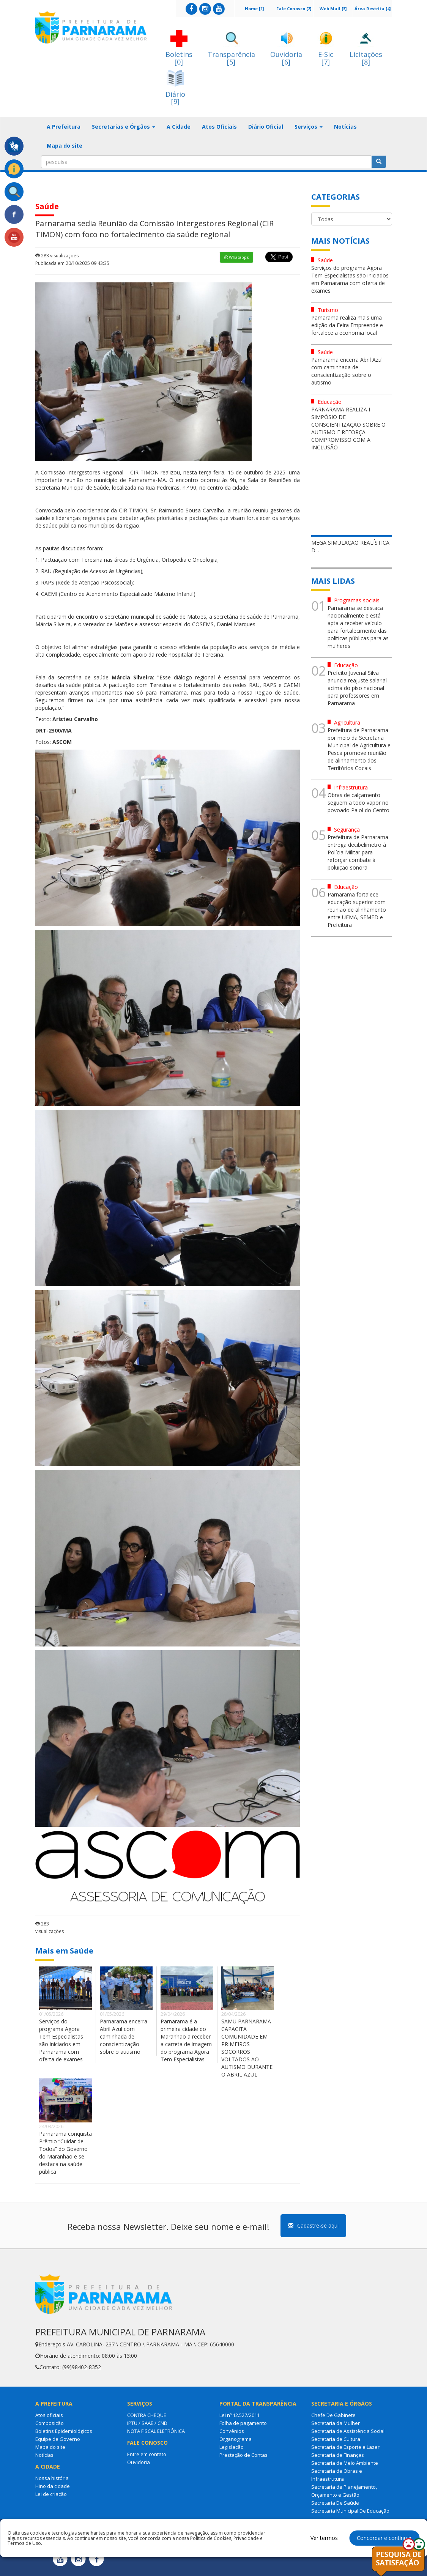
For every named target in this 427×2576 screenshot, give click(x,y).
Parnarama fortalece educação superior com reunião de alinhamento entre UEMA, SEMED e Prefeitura (357, 909)
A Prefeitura (63, 126)
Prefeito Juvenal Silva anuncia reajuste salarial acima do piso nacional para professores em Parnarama (357, 688)
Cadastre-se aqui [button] (313, 2225)
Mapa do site (64, 145)
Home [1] (254, 8)
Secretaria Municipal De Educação (350, 2510)
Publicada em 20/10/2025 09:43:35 (72, 263)
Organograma (235, 2439)
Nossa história (52, 2478)
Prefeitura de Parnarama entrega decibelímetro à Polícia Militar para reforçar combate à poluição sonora (358, 852)
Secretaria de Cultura (335, 2439)
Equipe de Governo (57, 2439)
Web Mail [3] (333, 8)
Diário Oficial (265, 126)
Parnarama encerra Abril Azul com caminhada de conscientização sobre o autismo (123, 2036)
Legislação (231, 2447)
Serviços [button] (309, 126)
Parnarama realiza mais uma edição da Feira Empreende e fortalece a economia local (347, 325)
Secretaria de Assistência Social (347, 2431)
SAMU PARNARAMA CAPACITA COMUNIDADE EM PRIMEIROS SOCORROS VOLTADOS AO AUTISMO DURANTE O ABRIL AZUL (247, 2048)
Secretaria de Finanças (337, 2455)
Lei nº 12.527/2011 (239, 2415)
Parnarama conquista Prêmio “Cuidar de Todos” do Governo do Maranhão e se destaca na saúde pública (65, 2152)
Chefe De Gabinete (333, 2415)
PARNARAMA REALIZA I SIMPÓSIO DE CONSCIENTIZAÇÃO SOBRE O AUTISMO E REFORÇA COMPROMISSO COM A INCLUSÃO (348, 428)
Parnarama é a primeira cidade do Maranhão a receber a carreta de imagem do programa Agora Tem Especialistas (186, 2040)
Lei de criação (51, 2494)
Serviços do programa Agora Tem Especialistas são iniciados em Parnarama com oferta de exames (61, 2040)
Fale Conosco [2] (293, 8)
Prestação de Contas (243, 2455)
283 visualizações (57, 255)
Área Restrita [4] (373, 8)
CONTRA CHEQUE (146, 2415)
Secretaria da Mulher (335, 2423)
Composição (49, 2423)
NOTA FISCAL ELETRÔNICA (156, 2431)
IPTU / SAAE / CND (147, 2423)
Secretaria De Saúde (335, 2502)
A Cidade (179, 126)
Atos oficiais (49, 2415)
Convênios (231, 2431)
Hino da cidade (52, 2486)
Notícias (345, 126)
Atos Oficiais (219, 126)
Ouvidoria (138, 2462)
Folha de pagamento (243, 2423)
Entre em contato (146, 2454)
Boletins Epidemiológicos (63, 2431)
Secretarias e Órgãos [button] (123, 126)
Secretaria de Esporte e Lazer (345, 2447)
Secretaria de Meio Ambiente (344, 2462)
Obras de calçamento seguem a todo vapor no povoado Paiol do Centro (358, 802)
